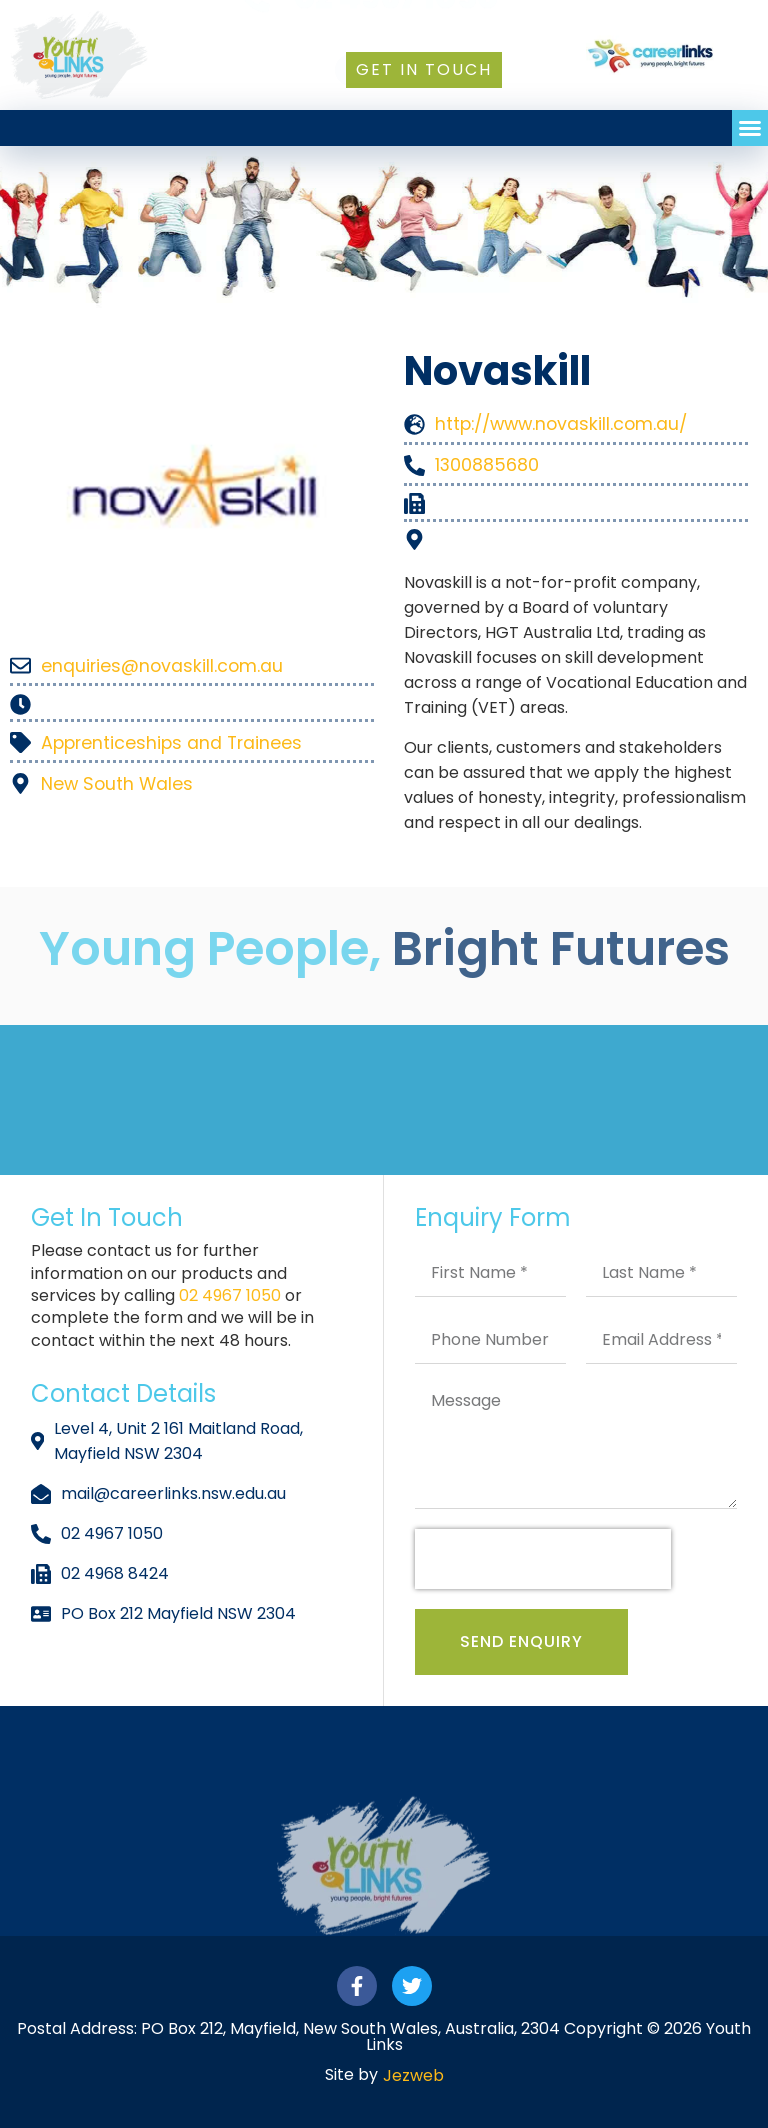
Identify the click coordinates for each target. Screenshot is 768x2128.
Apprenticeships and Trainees (171, 743)
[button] (750, 128)
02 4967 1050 (232, 1295)
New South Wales (117, 784)
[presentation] (543, 1559)
